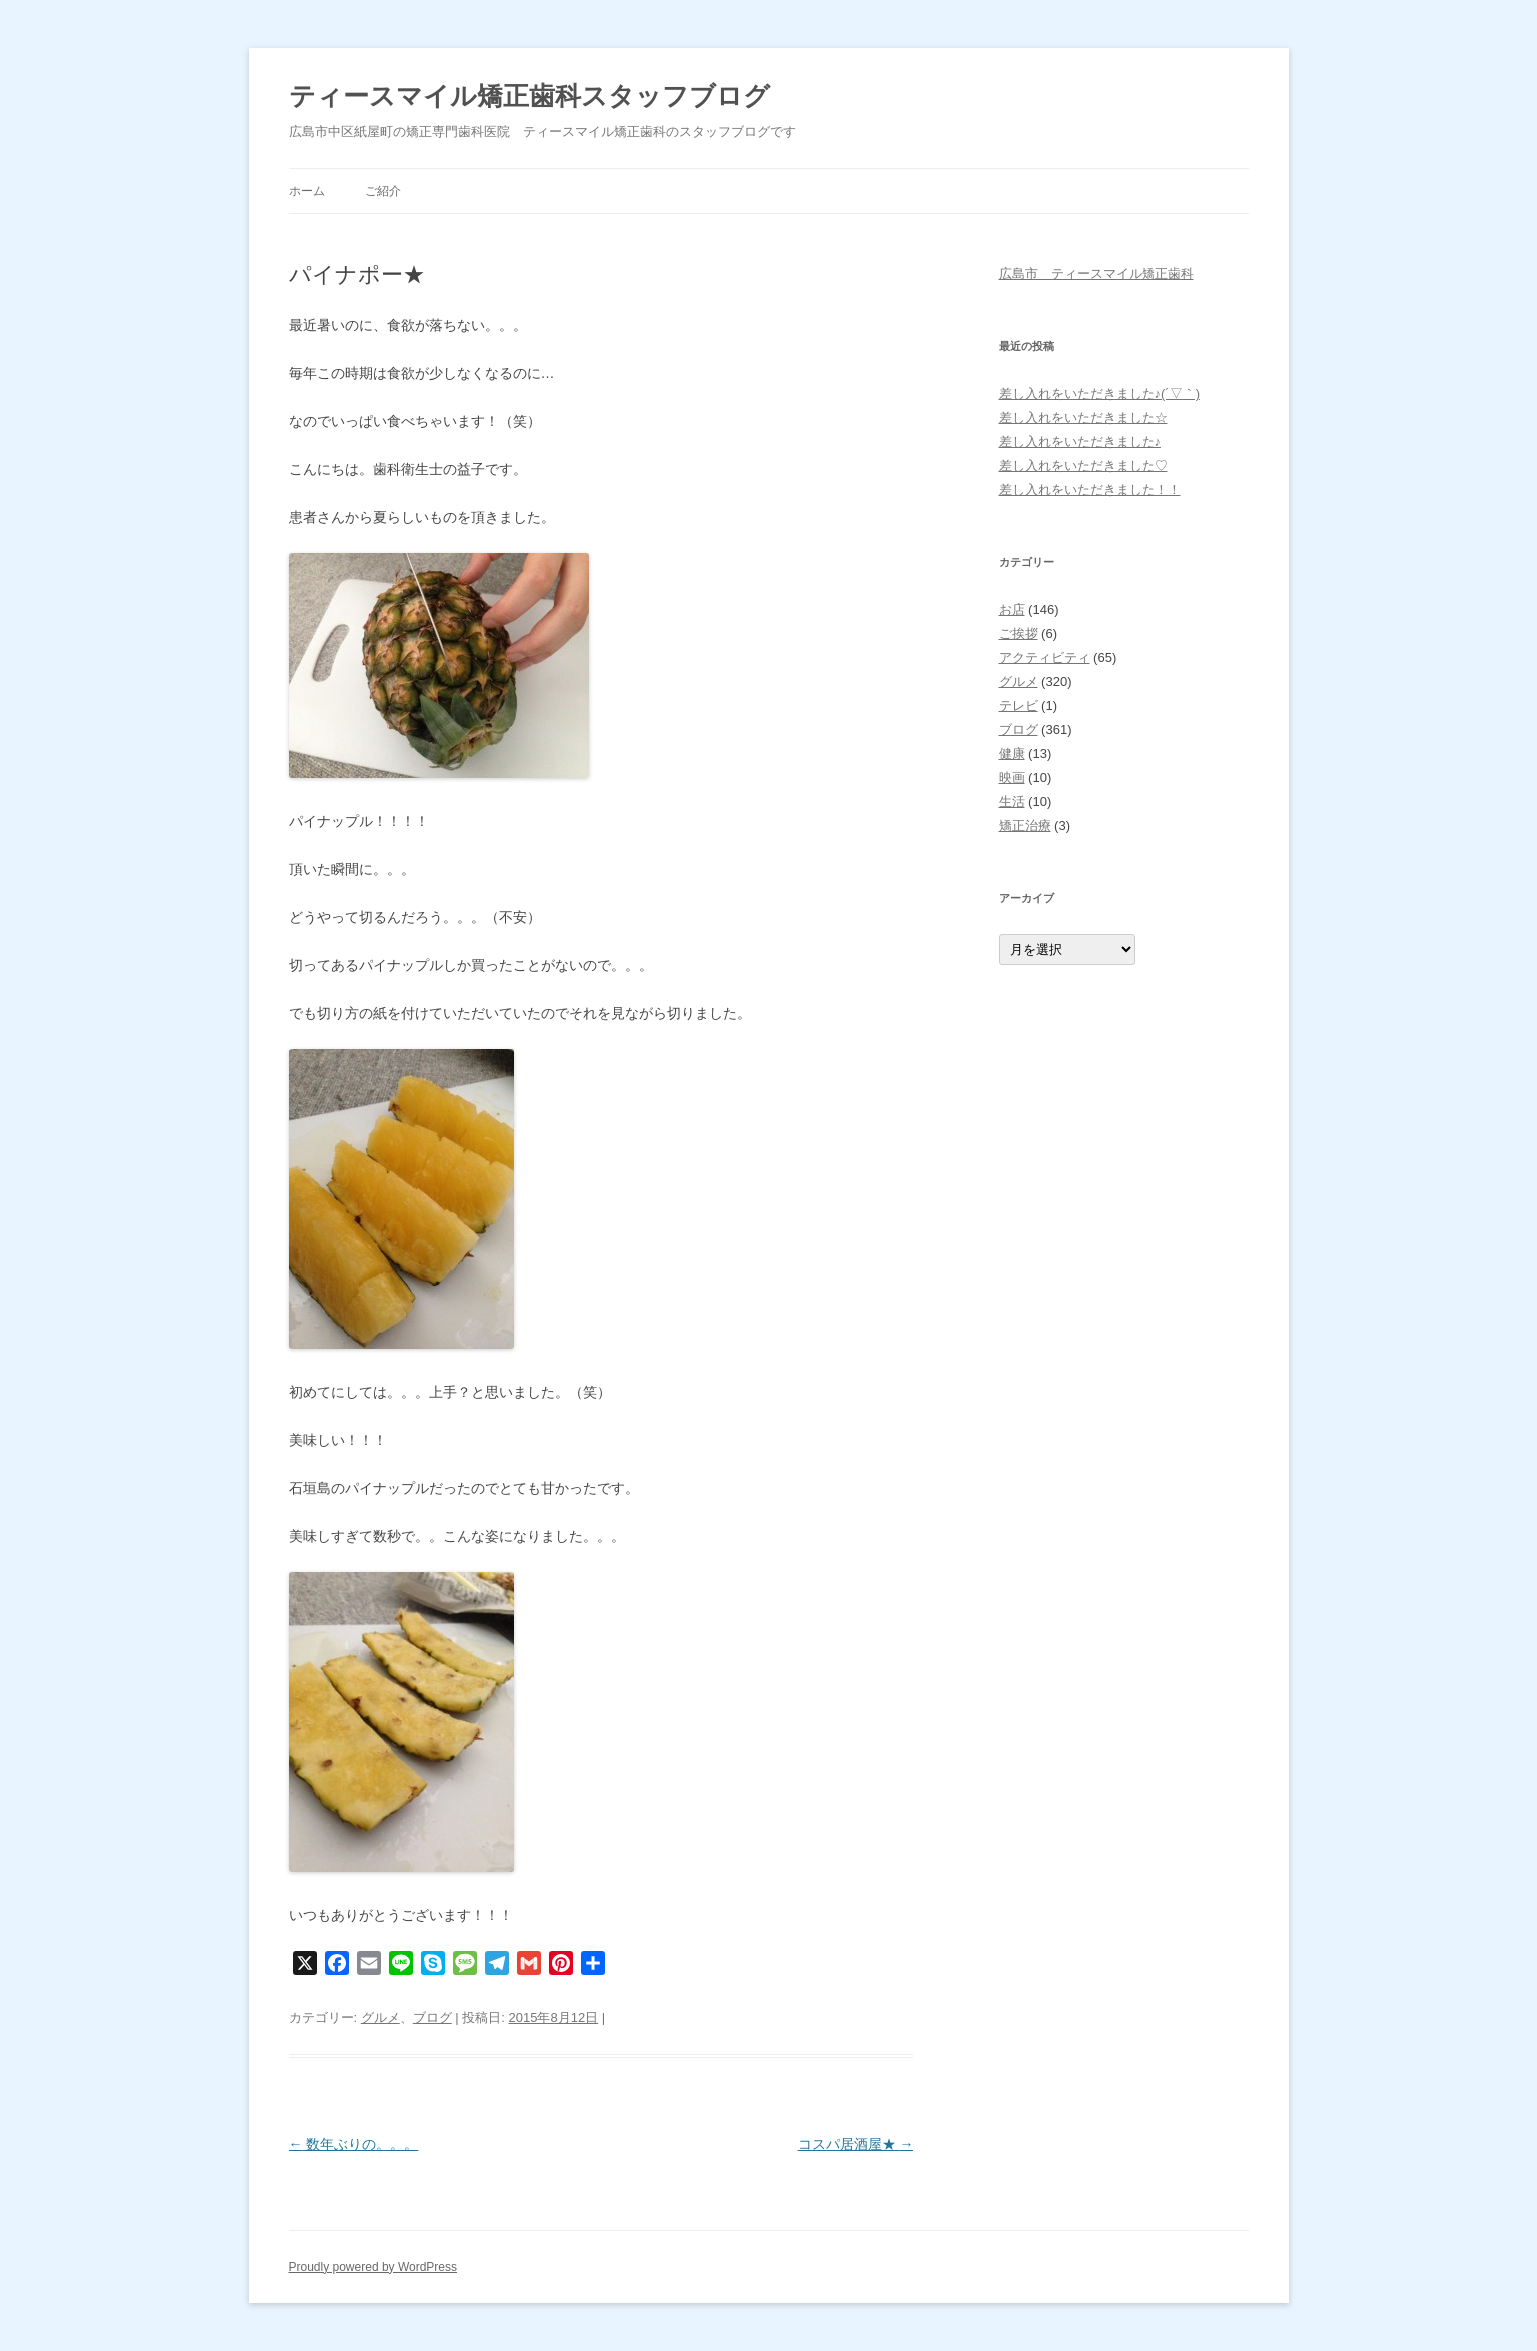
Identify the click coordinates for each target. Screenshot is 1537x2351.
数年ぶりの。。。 (354, 2144)
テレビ (1018, 705)
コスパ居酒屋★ (856, 2144)
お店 (1012, 609)
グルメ (380, 2017)
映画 (1012, 777)
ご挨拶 (1018, 633)
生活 (1012, 801)
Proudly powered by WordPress (373, 2267)
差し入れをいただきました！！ (1090, 489)
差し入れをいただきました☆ (1083, 417)
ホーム (307, 191)
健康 (1012, 753)
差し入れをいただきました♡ (1083, 465)
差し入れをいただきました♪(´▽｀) (1100, 393)
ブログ (432, 2017)
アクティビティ (1044, 657)
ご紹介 (383, 191)
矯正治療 (1025, 825)
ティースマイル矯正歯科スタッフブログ (529, 96)
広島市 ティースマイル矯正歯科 (1096, 273)
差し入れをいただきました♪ (1080, 441)
